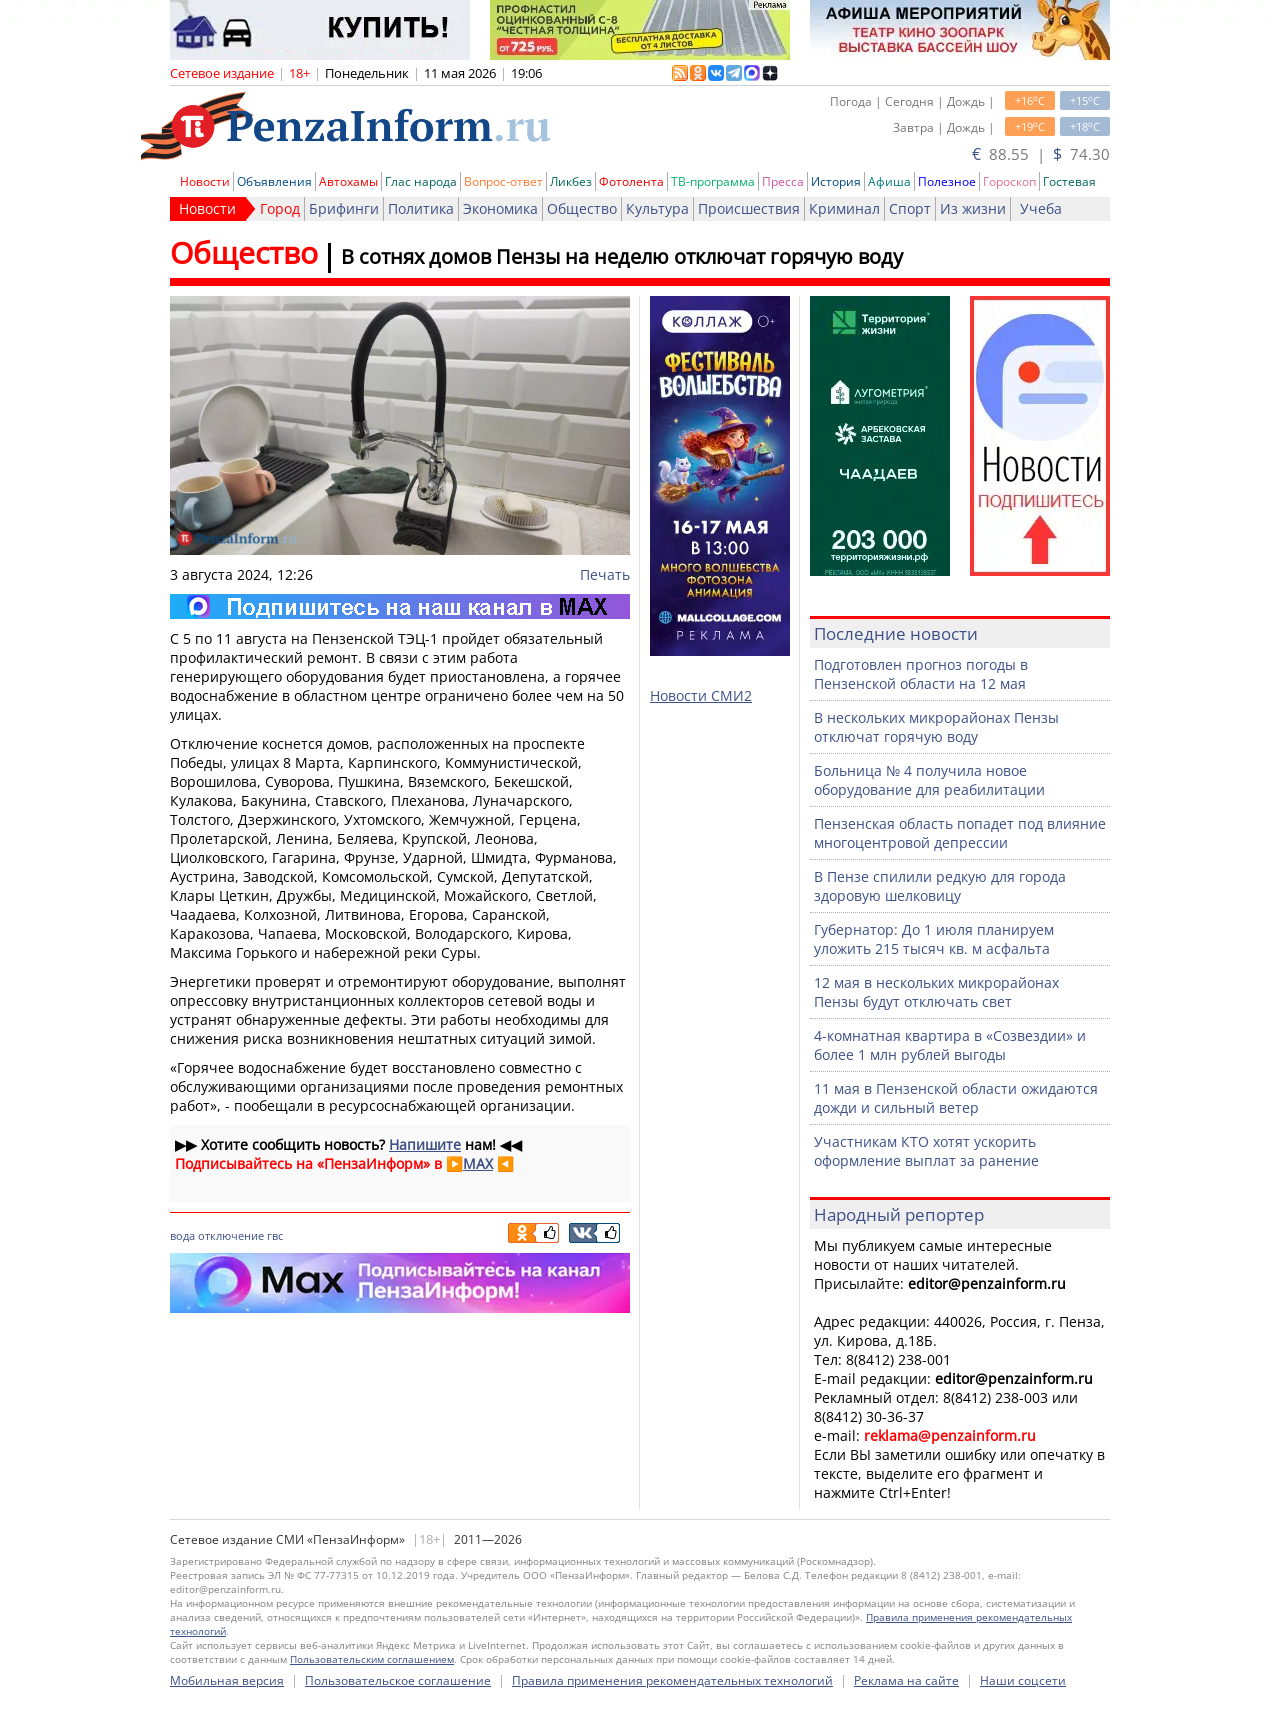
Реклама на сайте (906, 1680)
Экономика (500, 208)
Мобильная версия (227, 1680)
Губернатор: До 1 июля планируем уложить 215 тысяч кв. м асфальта (934, 939)
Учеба (1041, 208)
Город (280, 208)
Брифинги (344, 208)
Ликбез (571, 181)
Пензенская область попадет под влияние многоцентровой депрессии (960, 833)
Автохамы (348, 181)
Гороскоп (1009, 181)
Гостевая (1069, 181)
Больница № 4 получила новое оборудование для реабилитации (929, 780)
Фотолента (631, 181)
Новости (205, 181)
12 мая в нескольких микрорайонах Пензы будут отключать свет (936, 992)
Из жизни (973, 208)
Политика (421, 208)
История (836, 181)
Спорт (910, 208)
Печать (605, 574)
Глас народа (421, 181)
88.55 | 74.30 (1041, 154)
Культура (657, 208)
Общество (582, 208)
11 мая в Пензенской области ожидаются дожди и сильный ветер (956, 1098)
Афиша (889, 181)
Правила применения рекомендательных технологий (672, 1680)
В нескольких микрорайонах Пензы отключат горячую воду (936, 727)
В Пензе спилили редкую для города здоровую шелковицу (940, 886)
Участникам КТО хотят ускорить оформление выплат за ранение (926, 1151)
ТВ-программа (713, 181)
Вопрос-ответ (503, 181)
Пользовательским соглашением (372, 1659)
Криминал (844, 208)
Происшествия (749, 208)
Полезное (947, 181)
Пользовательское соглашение (398, 1680)
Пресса (783, 181)
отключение (231, 1235)
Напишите (425, 1144)
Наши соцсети (1023, 1680)
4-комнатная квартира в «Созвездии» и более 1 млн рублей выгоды (950, 1045)
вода (182, 1235)
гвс (275, 1235)
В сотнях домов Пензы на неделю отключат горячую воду (622, 256)
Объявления (274, 181)
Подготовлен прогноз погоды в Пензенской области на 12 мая (921, 674)
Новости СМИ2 (701, 695)
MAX (478, 1163)
